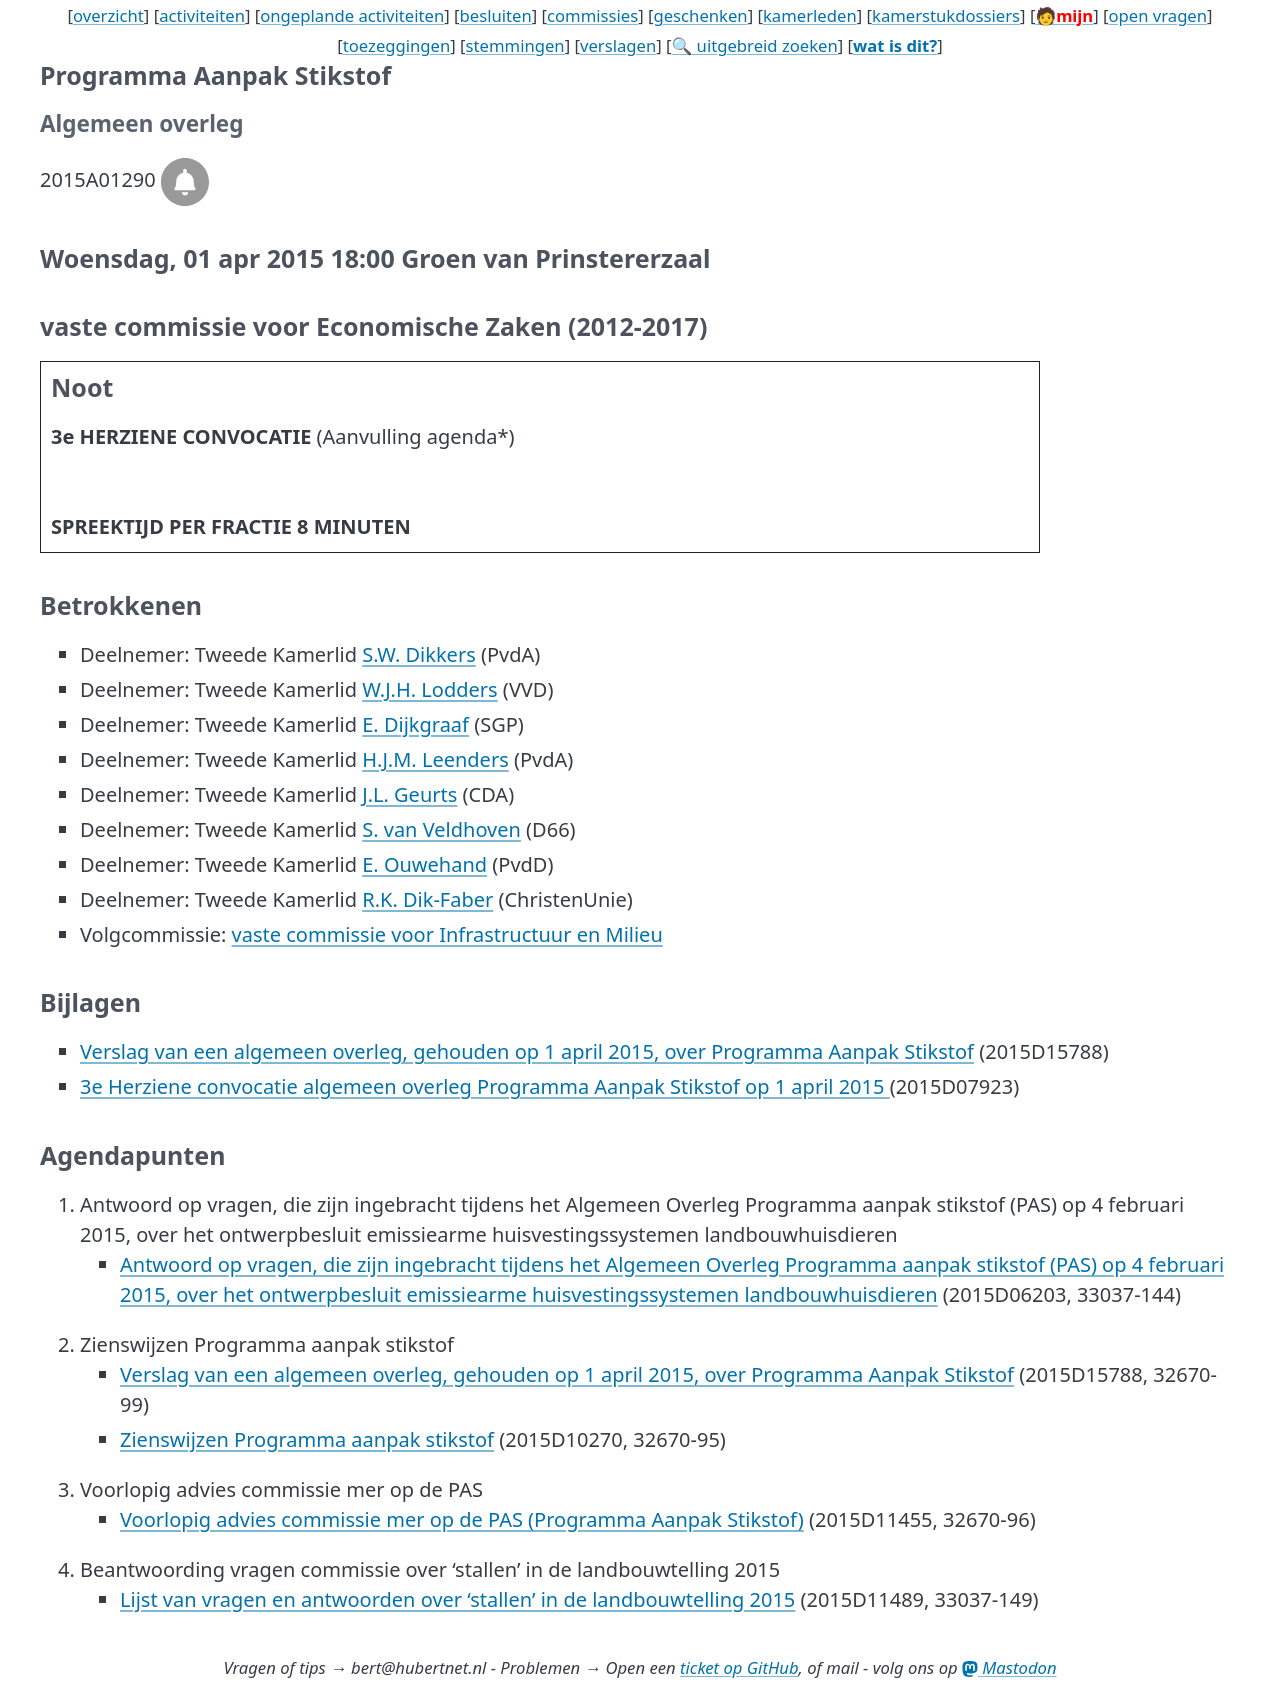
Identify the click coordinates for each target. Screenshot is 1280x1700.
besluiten (496, 15)
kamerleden (810, 15)
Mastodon (1009, 1667)
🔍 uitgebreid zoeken (755, 45)
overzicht (108, 15)
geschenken (700, 15)
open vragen (1157, 15)
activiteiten (202, 15)
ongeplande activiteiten (352, 15)
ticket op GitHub (739, 1667)
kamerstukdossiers (946, 15)
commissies (592, 15)
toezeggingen (397, 45)
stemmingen (515, 45)
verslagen (618, 45)
